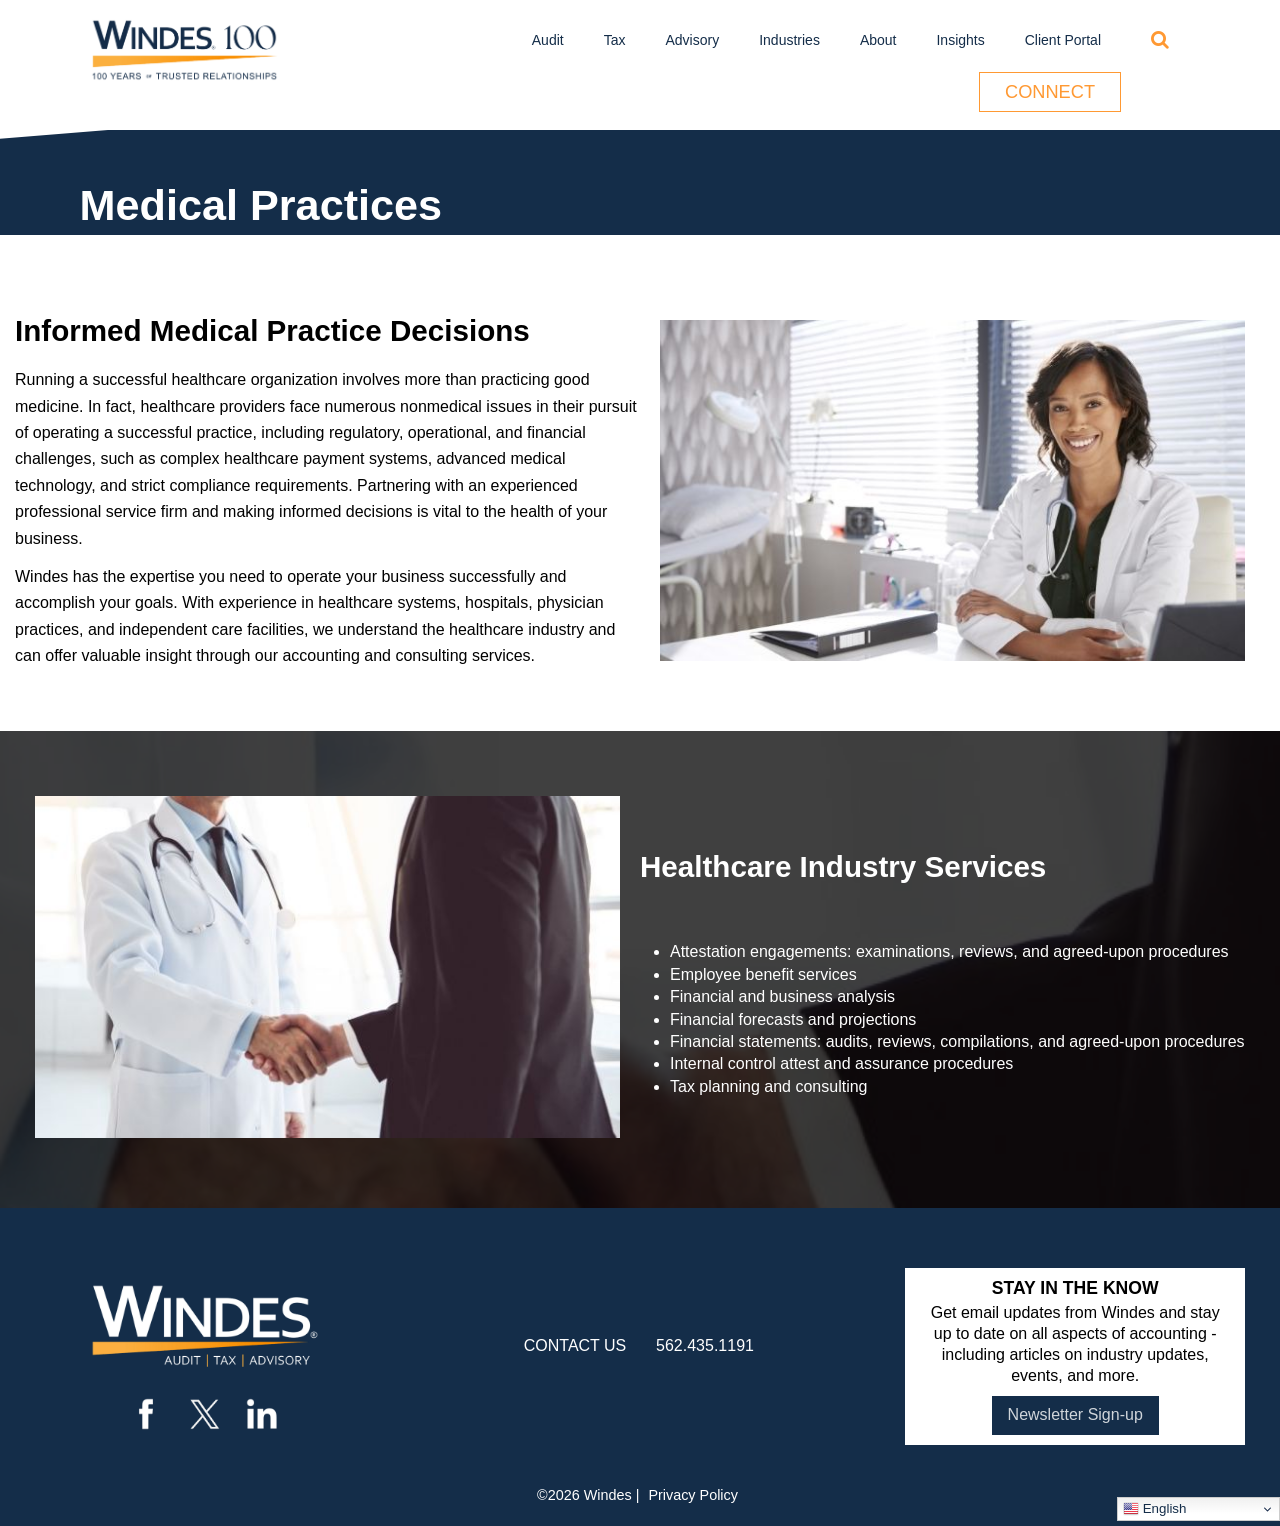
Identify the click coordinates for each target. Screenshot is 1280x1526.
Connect (1050, 92)
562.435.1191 (705, 1345)
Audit (548, 40)
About (878, 40)
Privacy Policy (693, 1495)
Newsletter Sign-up (1075, 1414)
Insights (960, 40)
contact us (575, 1345)
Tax (615, 40)
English (1154, 1509)
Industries (789, 40)
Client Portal (1063, 40)
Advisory (693, 40)
